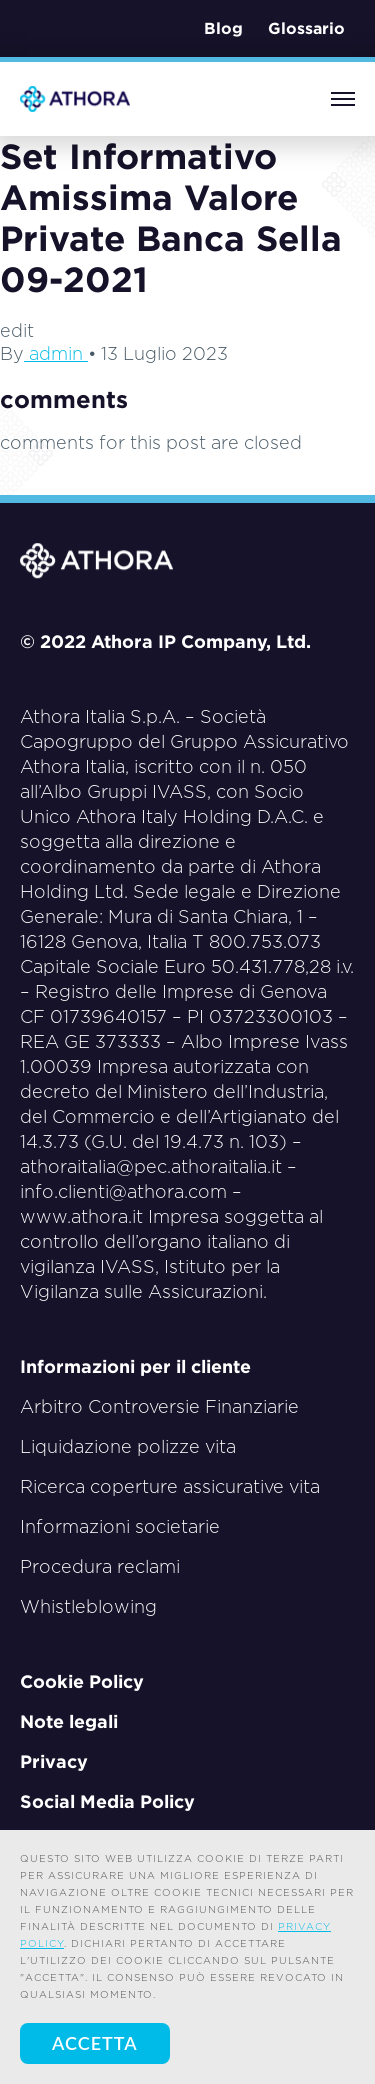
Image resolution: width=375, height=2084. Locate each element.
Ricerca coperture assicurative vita (170, 1486)
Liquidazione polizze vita (128, 1446)
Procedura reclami (100, 1566)
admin (56, 353)
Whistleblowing (88, 1606)
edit (17, 330)
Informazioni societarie (120, 1526)
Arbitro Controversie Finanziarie (159, 1406)
